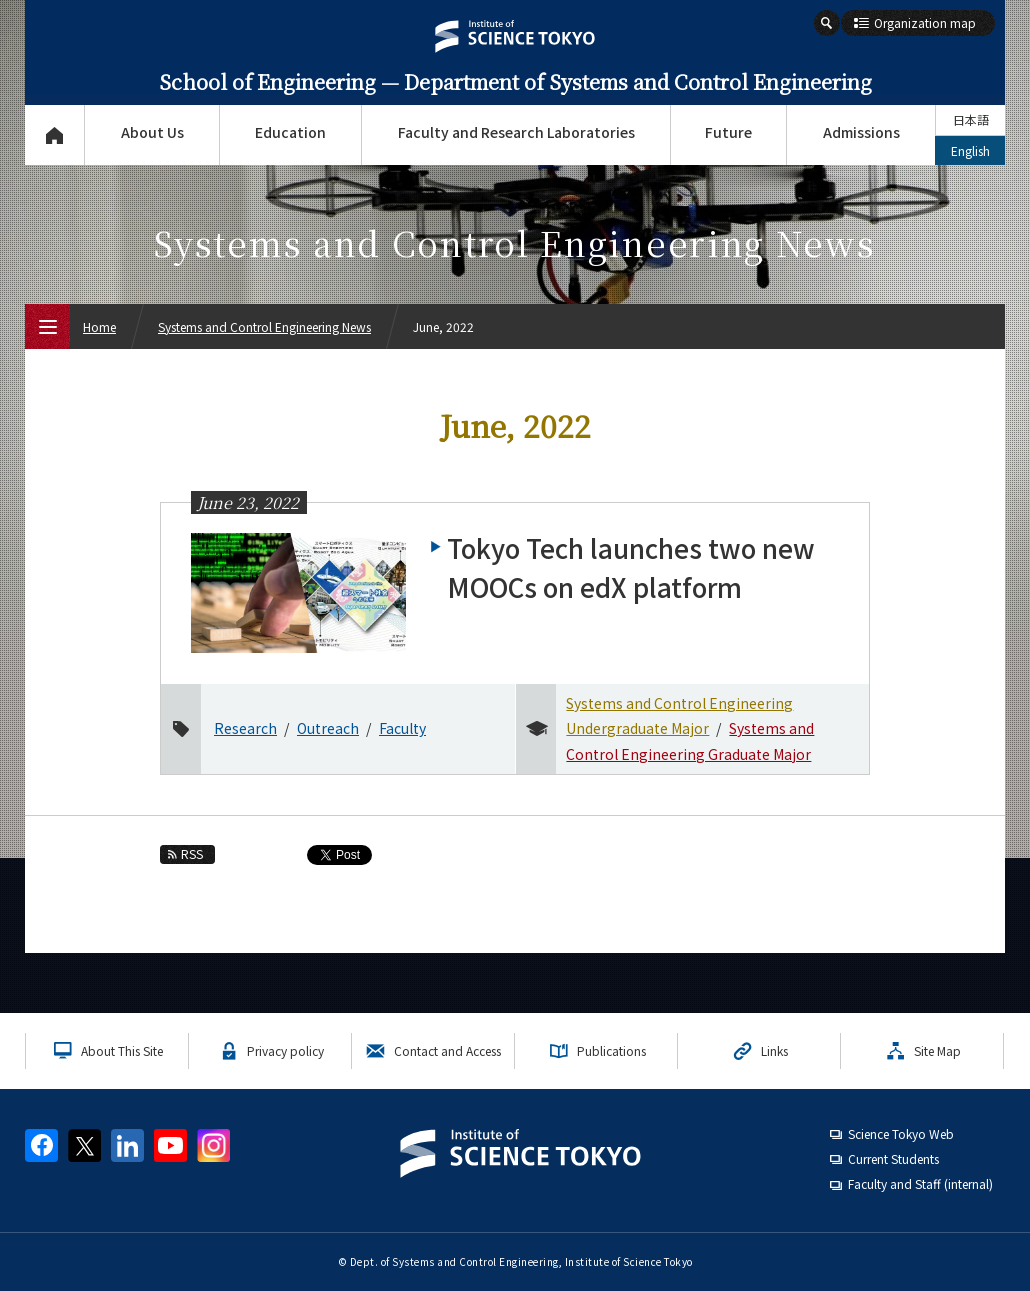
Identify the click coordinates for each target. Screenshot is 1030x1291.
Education (290, 132)
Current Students (893, 1158)
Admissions (861, 132)
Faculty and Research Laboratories (516, 132)
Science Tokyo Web (901, 1133)
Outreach (328, 728)
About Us (152, 132)
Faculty (402, 728)
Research (245, 728)
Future (728, 132)
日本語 (971, 119)
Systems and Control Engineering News (264, 326)
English (970, 150)
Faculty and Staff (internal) (920, 1183)
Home (99, 326)
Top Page (54, 135)
